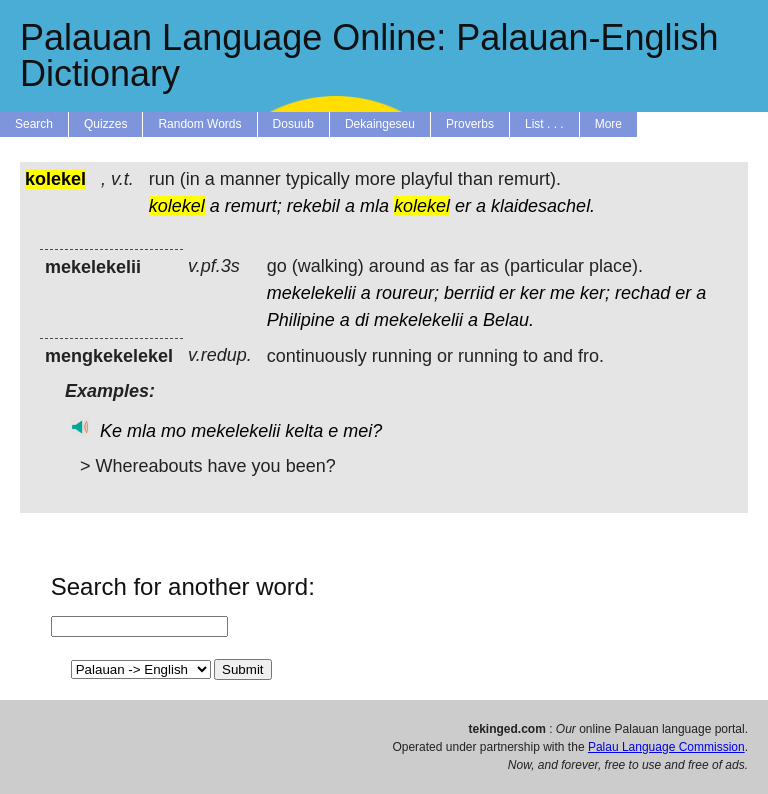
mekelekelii (311, 293)
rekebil (313, 206)
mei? (362, 431)
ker (532, 293)
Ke (111, 431)
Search (34, 124)
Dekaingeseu (380, 124)
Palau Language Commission (666, 747)
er (463, 206)
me (562, 293)
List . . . (544, 124)
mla (374, 206)
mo (173, 431)
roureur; (407, 293)
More (608, 124)
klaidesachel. (543, 206)
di (362, 320)
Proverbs (470, 124)
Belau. (508, 320)
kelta (304, 431)
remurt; (253, 206)
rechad (642, 293)
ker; (595, 293)
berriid (469, 293)
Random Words (199, 124)
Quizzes (105, 124)
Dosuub (293, 124)
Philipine (301, 320)
